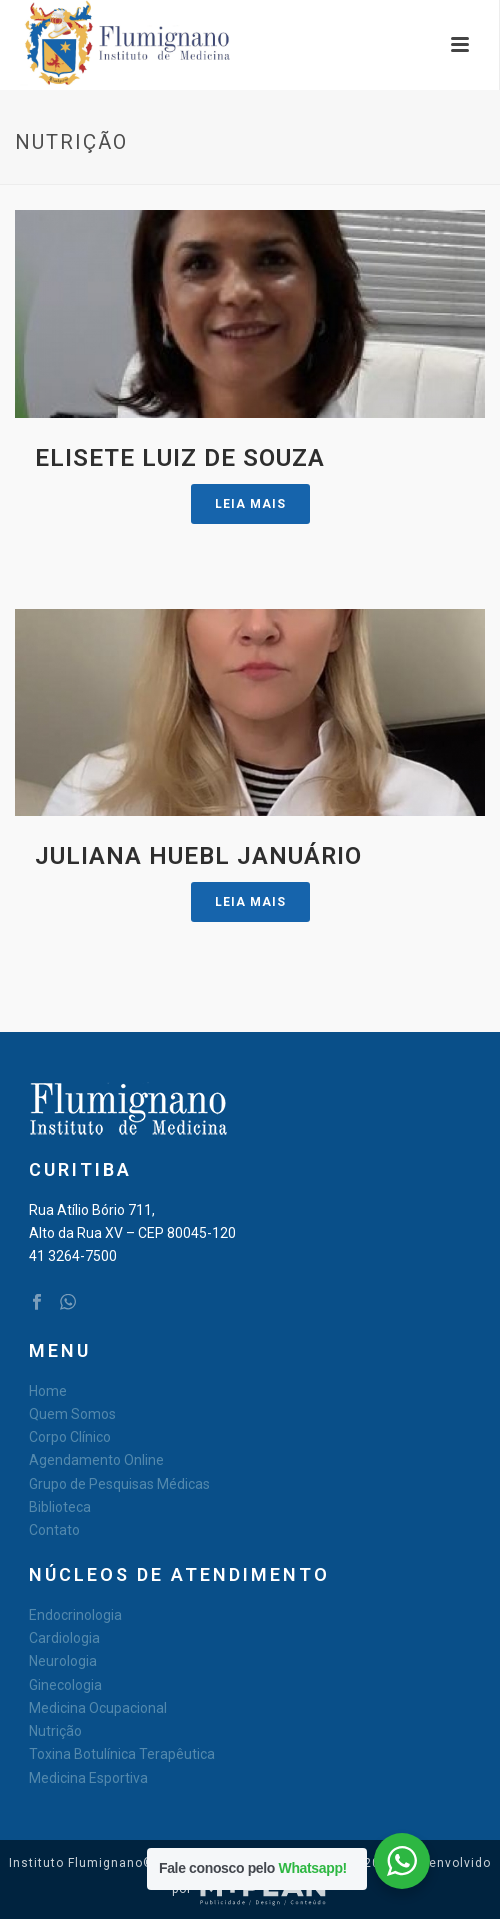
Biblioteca (60, 1507)
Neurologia (63, 1661)
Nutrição (55, 1731)
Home (48, 1391)
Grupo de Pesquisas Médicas (119, 1484)
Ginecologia (65, 1685)
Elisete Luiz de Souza (180, 458)
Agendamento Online (96, 1460)
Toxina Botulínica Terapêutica (122, 1754)
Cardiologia (64, 1638)
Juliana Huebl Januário (198, 856)
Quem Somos (72, 1414)
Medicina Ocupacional (98, 1708)
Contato (54, 1530)
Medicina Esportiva (88, 1778)
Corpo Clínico (70, 1437)
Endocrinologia (75, 1615)
